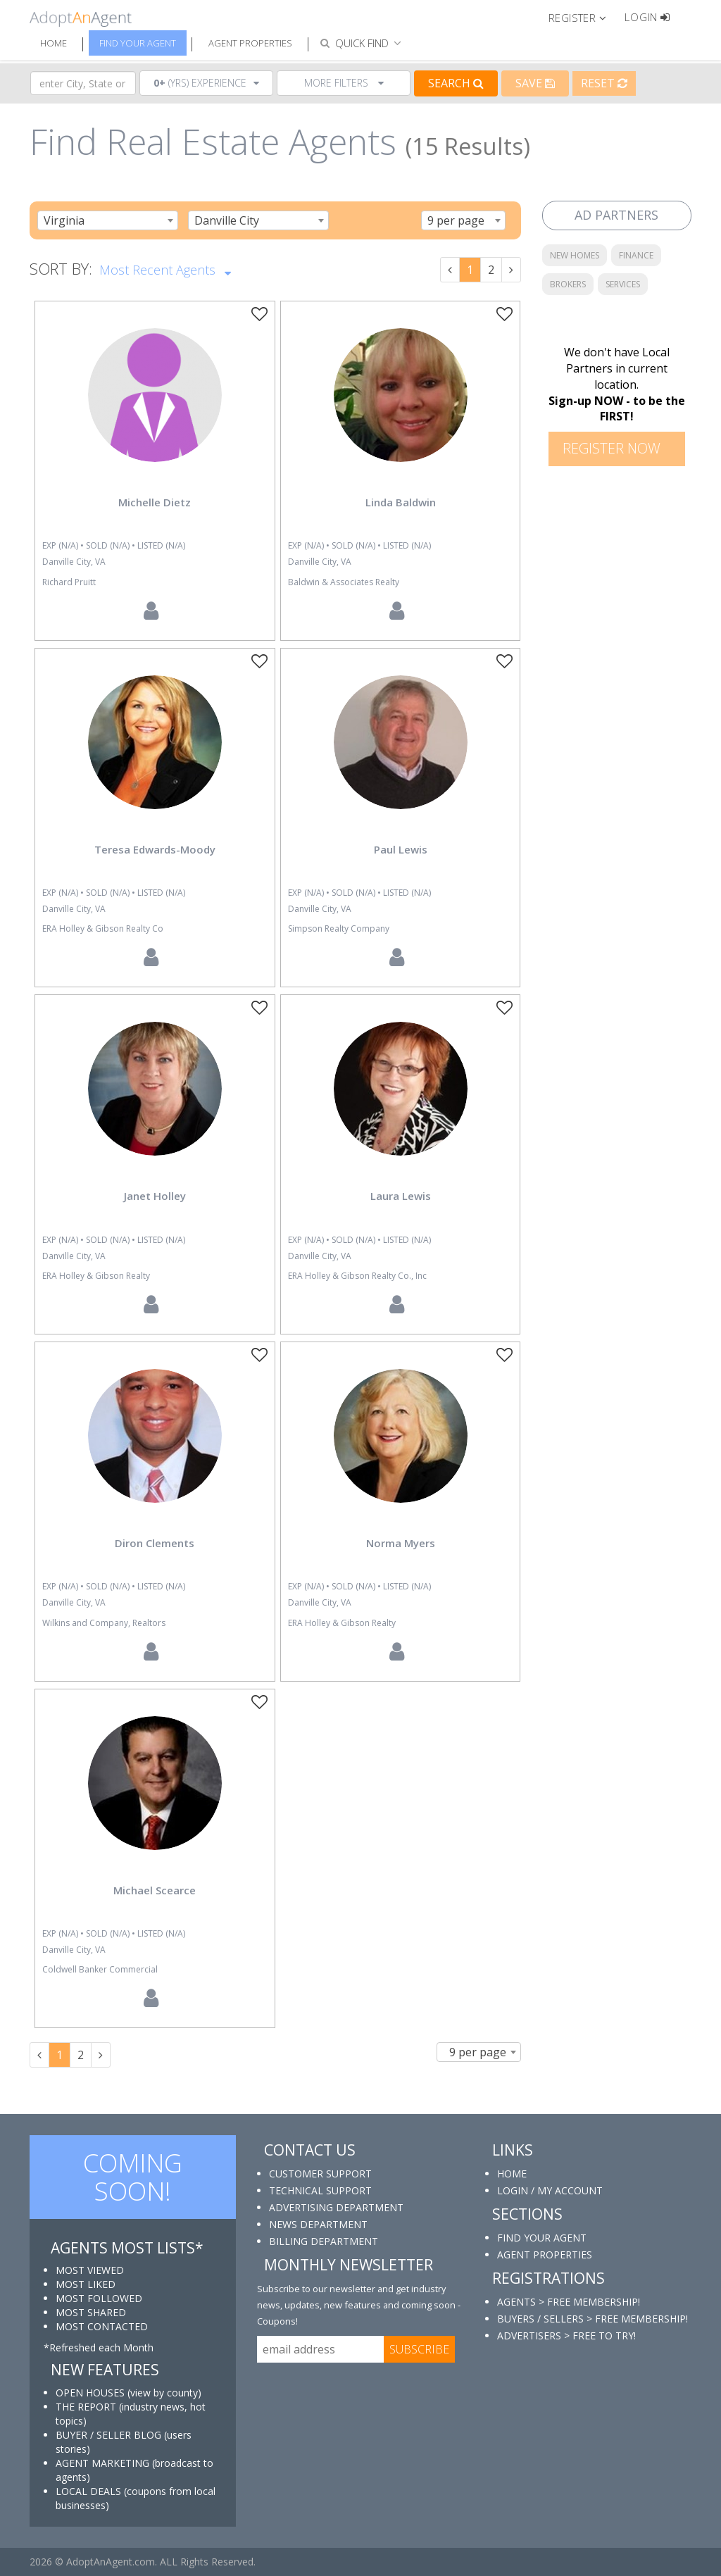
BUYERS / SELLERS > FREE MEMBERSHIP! (592, 2318)
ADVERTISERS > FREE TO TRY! (566, 2335)
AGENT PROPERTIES (544, 2254)
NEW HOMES (574, 255)
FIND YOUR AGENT (542, 2237)
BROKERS (568, 284)
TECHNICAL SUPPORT (320, 2190)
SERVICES (623, 284)
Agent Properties (250, 43)
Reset (604, 83)
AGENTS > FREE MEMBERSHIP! (568, 2301)
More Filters (344, 82)
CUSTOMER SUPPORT (320, 2173)
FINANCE (636, 255)
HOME (512, 2173)
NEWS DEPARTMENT (318, 2224)
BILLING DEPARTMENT (323, 2241)
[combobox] (107, 220)
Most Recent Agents (165, 268)
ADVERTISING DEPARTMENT (336, 2207)
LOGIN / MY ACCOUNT (550, 2190)
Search (456, 83)
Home (53, 43)
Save (535, 83)
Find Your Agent (137, 43)
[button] (583, 16)
